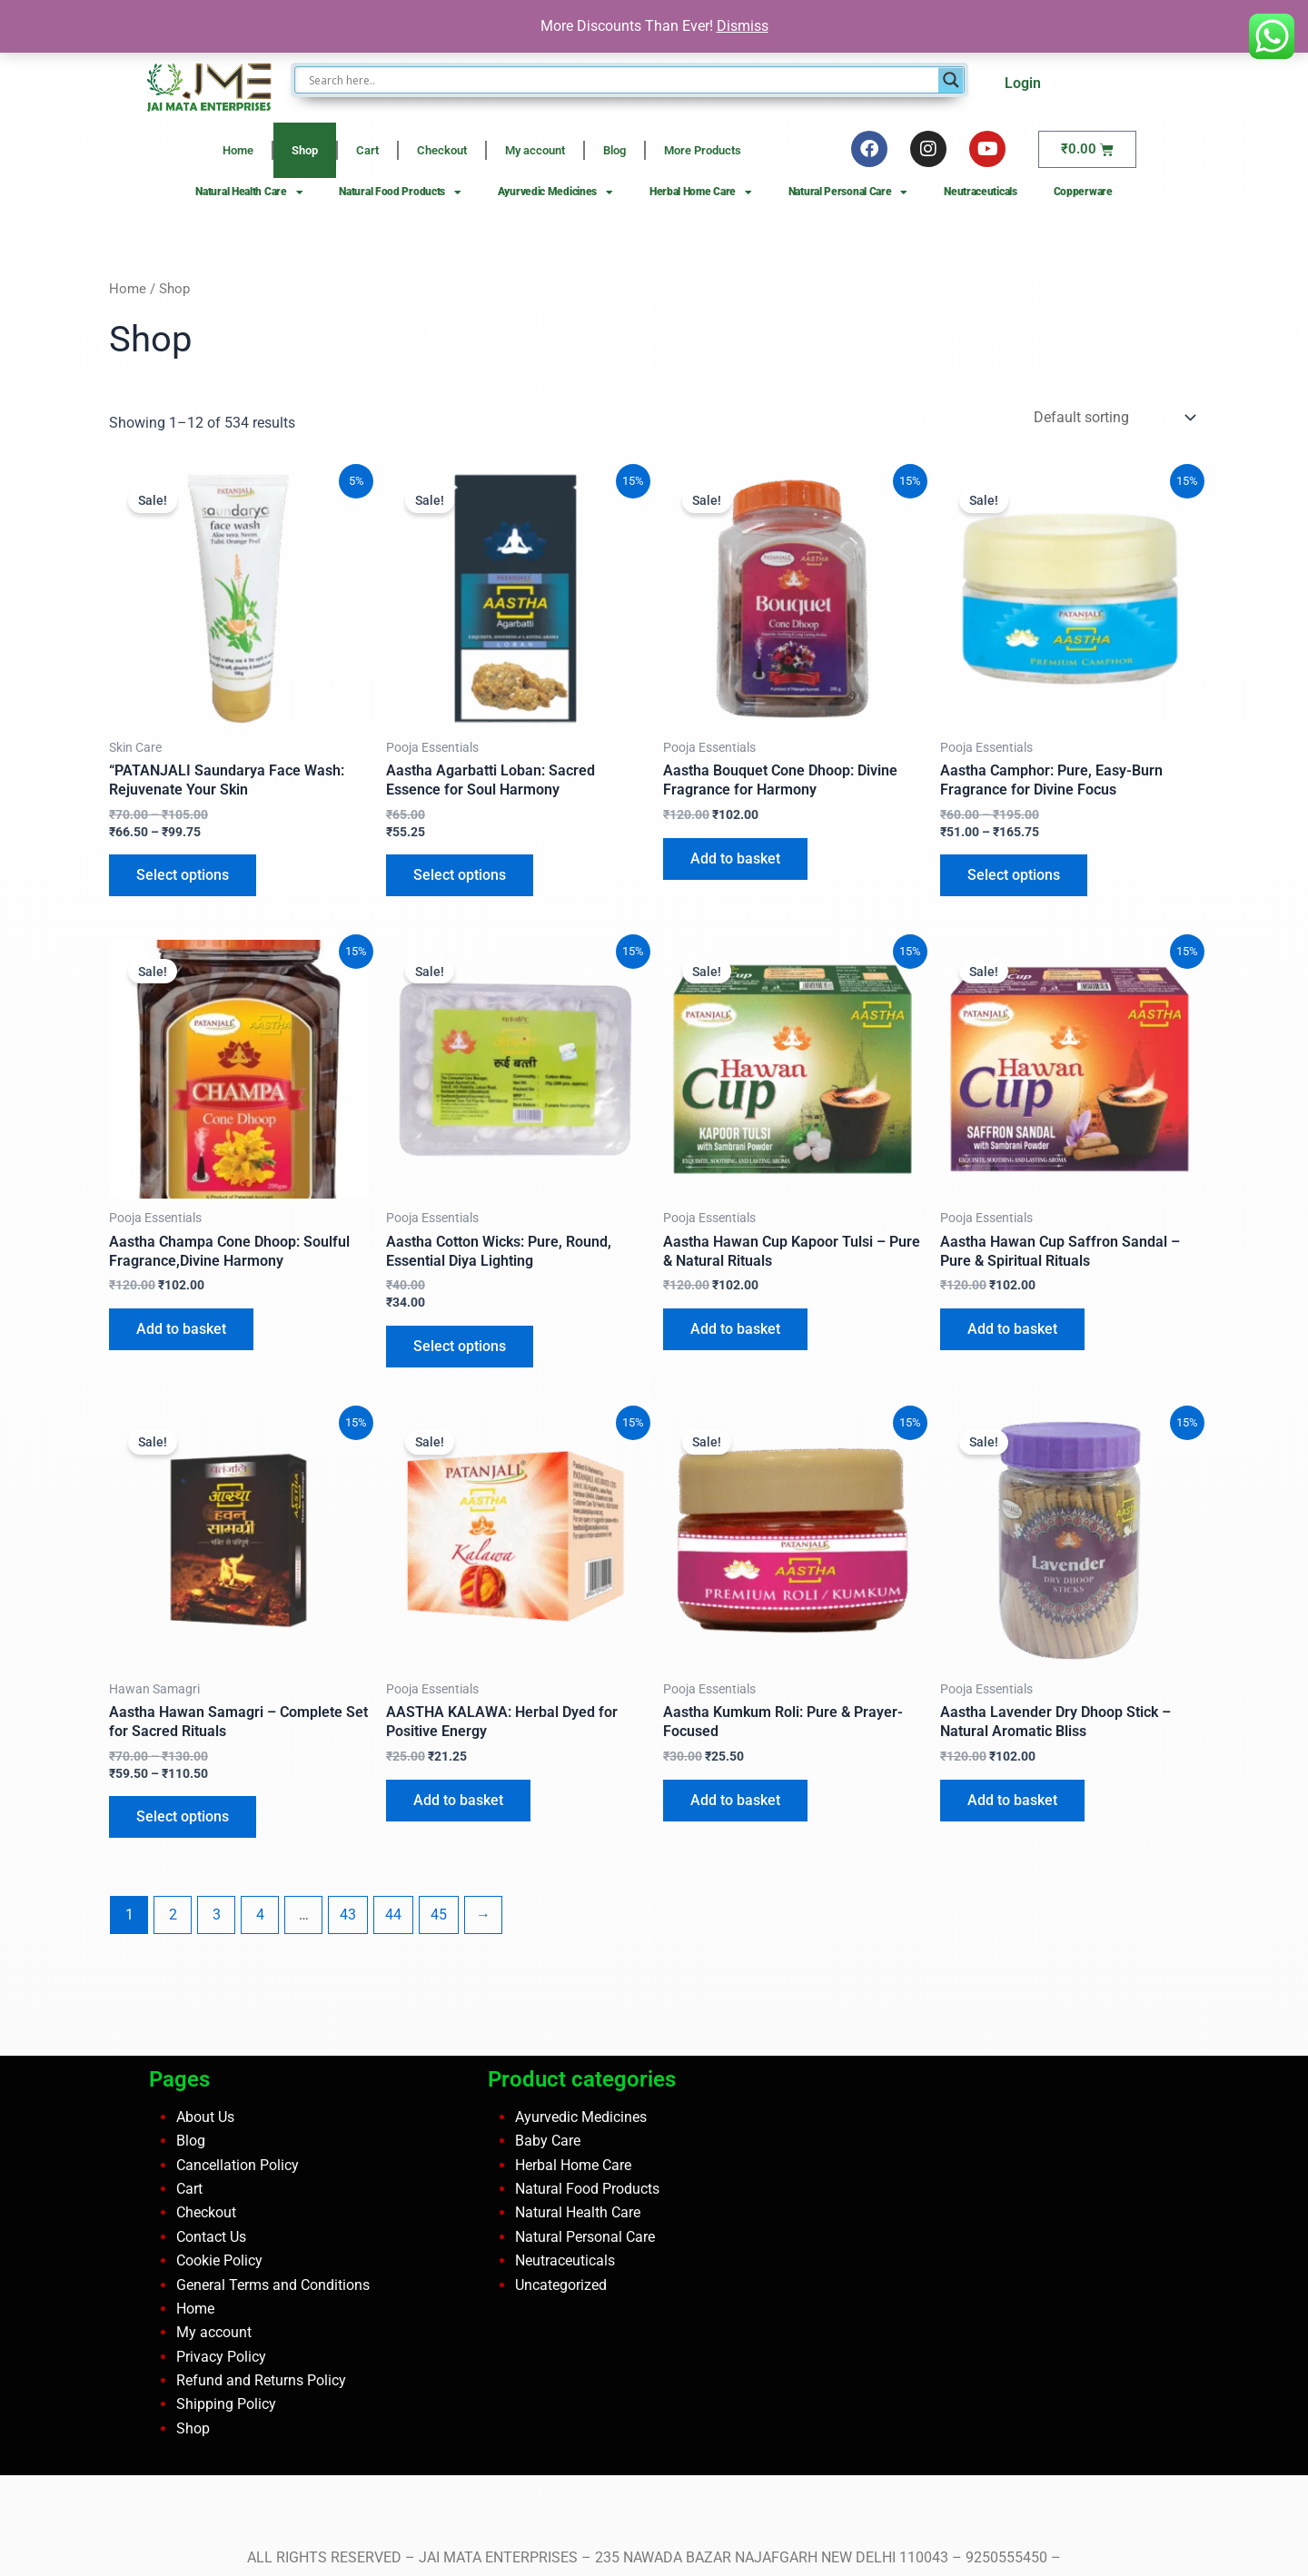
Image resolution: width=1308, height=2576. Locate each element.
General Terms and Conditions (273, 2285)
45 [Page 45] (439, 1914)
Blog (614, 150)
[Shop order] (1112, 417)
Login (1023, 83)
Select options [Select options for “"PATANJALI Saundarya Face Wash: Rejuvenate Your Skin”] (182, 874)
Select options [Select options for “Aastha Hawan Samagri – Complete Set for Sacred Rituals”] (182, 1816)
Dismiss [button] (742, 26)
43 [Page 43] (348, 1914)
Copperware (1083, 191)
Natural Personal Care (847, 192)
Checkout (442, 150)
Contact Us (211, 2236)
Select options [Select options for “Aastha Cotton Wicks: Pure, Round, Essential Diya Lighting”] (459, 1346)
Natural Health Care (248, 192)
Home (238, 150)
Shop (305, 150)
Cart (367, 150)
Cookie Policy (219, 2260)
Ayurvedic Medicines (555, 192)
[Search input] (621, 80)
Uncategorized (561, 2285)
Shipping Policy (226, 2404)
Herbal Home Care (700, 192)
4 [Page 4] (260, 1914)
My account (535, 150)
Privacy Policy (221, 2356)
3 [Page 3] (217, 1914)
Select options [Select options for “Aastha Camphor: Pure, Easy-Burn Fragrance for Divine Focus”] (1013, 874)
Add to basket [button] (735, 858)
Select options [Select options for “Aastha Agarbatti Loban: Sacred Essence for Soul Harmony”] (459, 874)
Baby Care (547, 2140)
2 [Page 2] (173, 1914)
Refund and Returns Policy (261, 2380)
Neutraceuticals (980, 191)
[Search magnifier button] (951, 80)
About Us (205, 2117)
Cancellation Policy (237, 2165)
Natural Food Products (400, 192)
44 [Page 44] (393, 1914)
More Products (702, 150)
